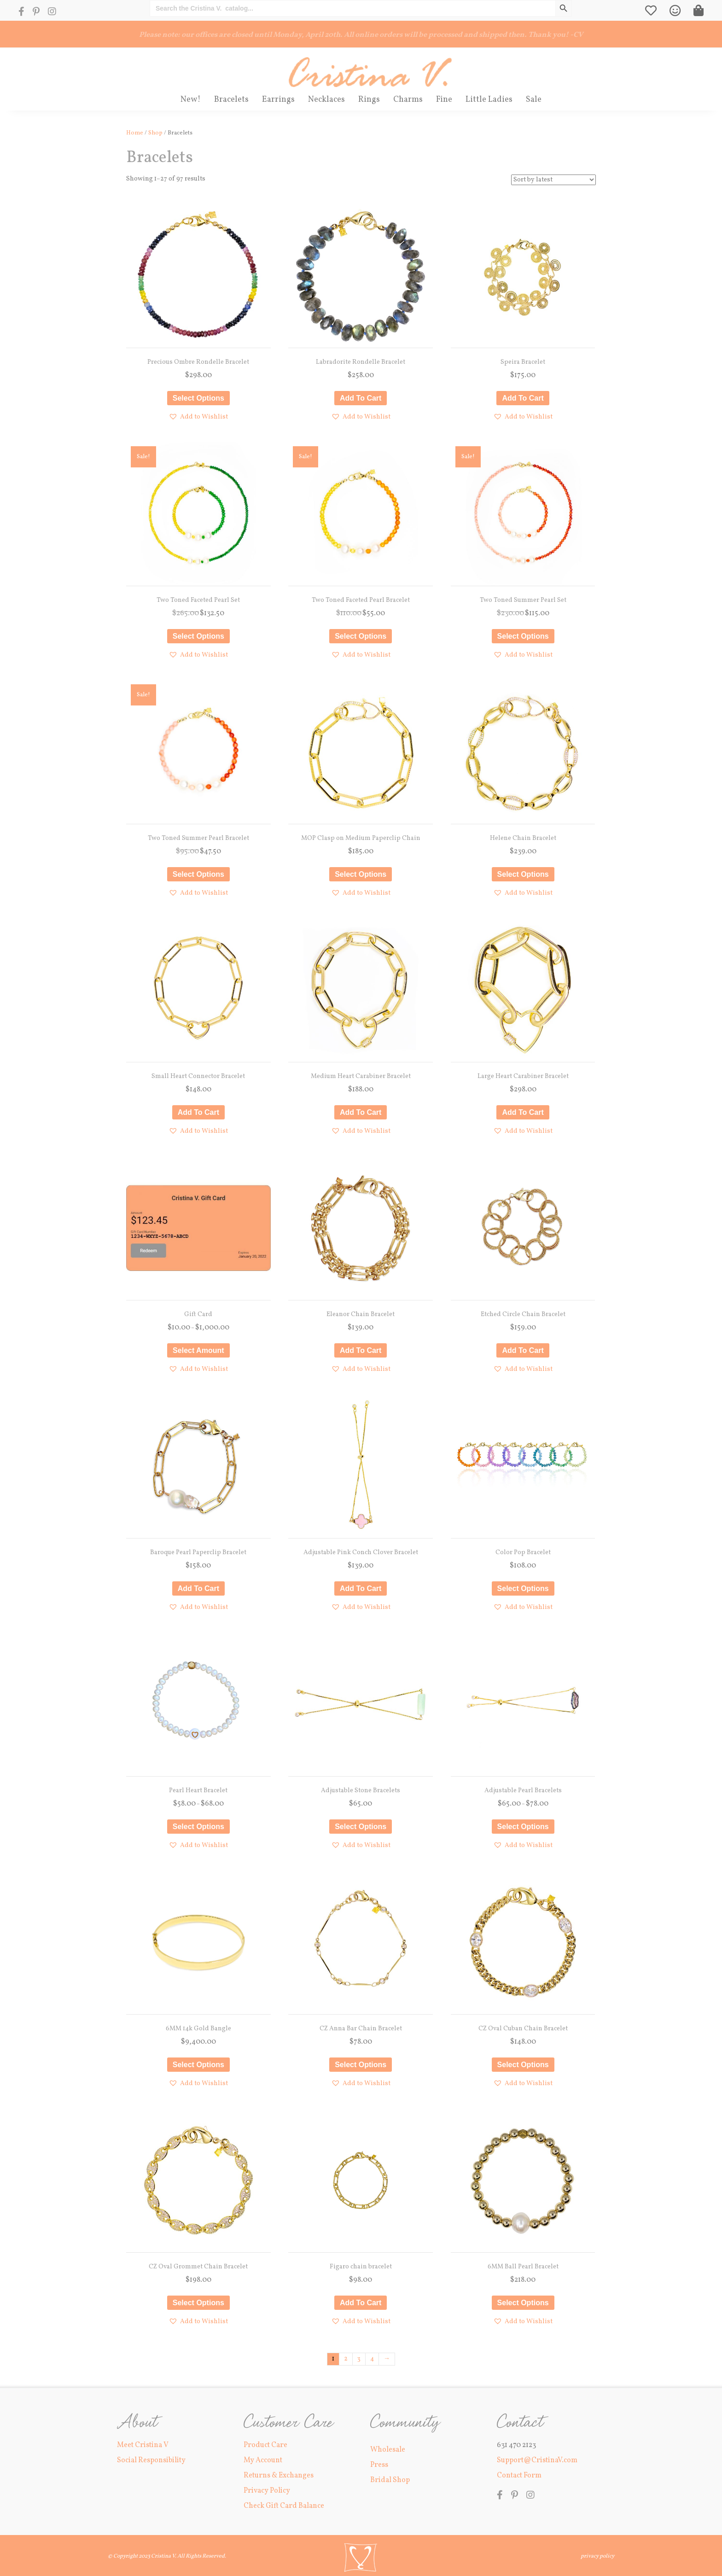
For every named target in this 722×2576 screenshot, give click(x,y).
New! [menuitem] (190, 99)
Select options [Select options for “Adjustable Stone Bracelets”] (360, 1826)
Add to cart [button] (360, 398)
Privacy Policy (267, 2491)
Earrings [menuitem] (278, 99)
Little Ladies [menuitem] (489, 99)
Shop (155, 133)
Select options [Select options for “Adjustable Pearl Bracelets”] (523, 1826)
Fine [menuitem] (444, 99)
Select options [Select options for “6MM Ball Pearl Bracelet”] (523, 2303)
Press (379, 2465)
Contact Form (519, 2476)
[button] (198, 417)
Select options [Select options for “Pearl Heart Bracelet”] (198, 1826)
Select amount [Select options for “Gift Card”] (198, 1350)
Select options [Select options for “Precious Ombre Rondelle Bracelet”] (198, 398)
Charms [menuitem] (408, 99)
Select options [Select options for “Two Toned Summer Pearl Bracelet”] (198, 874)
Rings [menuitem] (369, 99)
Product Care (265, 2445)
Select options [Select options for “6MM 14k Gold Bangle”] (198, 2065)
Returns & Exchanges (279, 2476)
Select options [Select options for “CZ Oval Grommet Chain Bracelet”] (198, 2303)
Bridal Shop (390, 2480)
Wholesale (387, 2450)
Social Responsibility (151, 2460)
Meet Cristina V (143, 2445)
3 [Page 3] (359, 2359)
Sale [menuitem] (534, 99)
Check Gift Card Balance (284, 2506)
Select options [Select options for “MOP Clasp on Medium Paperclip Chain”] (360, 874)
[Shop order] (553, 180)
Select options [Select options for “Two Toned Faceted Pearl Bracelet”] (360, 636)
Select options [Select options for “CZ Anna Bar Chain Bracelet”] (360, 2065)
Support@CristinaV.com (537, 2460)
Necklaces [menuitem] (326, 99)
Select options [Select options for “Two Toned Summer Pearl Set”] (523, 636)
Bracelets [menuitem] (231, 99)
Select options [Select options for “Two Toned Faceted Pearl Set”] (198, 636)
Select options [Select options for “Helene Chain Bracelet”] (523, 874)
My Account (263, 2460)
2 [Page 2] (346, 2359)
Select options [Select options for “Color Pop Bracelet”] (523, 1588)
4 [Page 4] (372, 2359)
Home (134, 133)
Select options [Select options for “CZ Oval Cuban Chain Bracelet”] (523, 2065)
